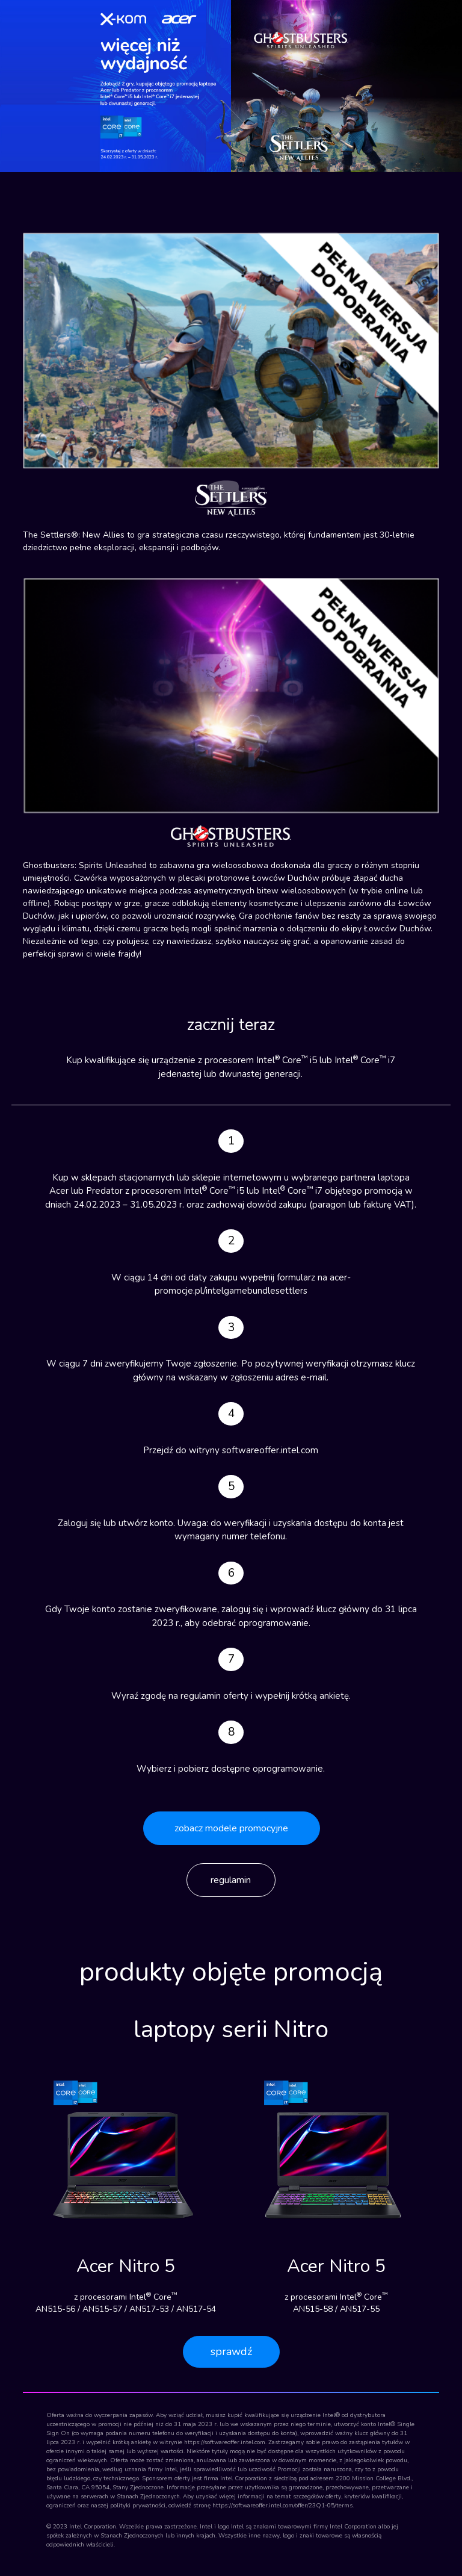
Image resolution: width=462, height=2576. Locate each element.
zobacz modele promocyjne (231, 1828)
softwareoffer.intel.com (270, 1450)
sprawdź (231, 2351)
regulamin (231, 1880)
